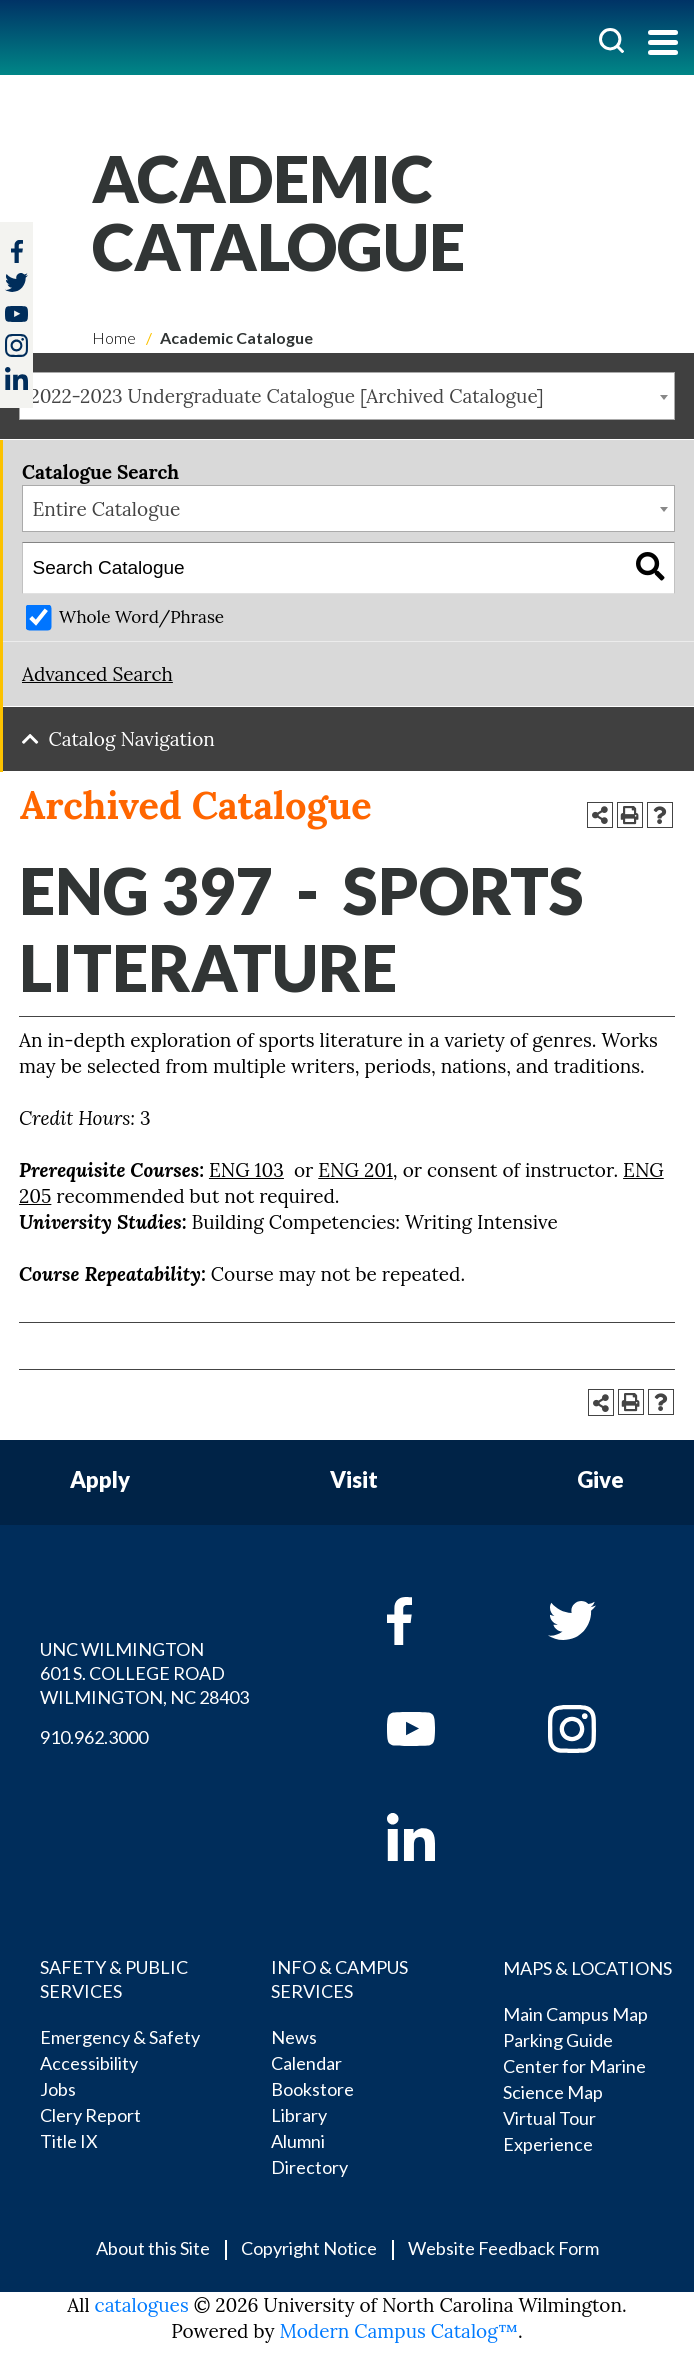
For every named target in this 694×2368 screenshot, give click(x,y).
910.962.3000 (94, 1737)
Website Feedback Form (503, 2248)
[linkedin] (439, 1837)
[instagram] (16, 345)
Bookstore (312, 2089)
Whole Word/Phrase (141, 617)
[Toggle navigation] (663, 44)
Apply (100, 1480)
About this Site (153, 2248)
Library (299, 2115)
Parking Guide (558, 2040)
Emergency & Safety (120, 2037)
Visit (354, 1480)
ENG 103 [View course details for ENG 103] (246, 1170)
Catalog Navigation (132, 739)
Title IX (69, 2141)
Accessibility (89, 2063)
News (294, 2037)
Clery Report (90, 2115)
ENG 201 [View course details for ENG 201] (355, 1170)
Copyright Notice (309, 2248)
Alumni (298, 2141)
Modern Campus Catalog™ (398, 2331)
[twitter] (16, 284)
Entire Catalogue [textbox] (107, 509)
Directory (309, 2167)
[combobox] (347, 396)
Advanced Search (97, 674)
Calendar (306, 2063)
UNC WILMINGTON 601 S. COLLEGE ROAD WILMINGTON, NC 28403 (144, 1673)
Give (600, 1480)
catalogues (142, 2305)
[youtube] (439, 1729)
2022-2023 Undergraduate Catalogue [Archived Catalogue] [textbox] (287, 396)
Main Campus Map (575, 2014)
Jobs (58, 2089)
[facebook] (439, 1621)
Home (114, 337)
